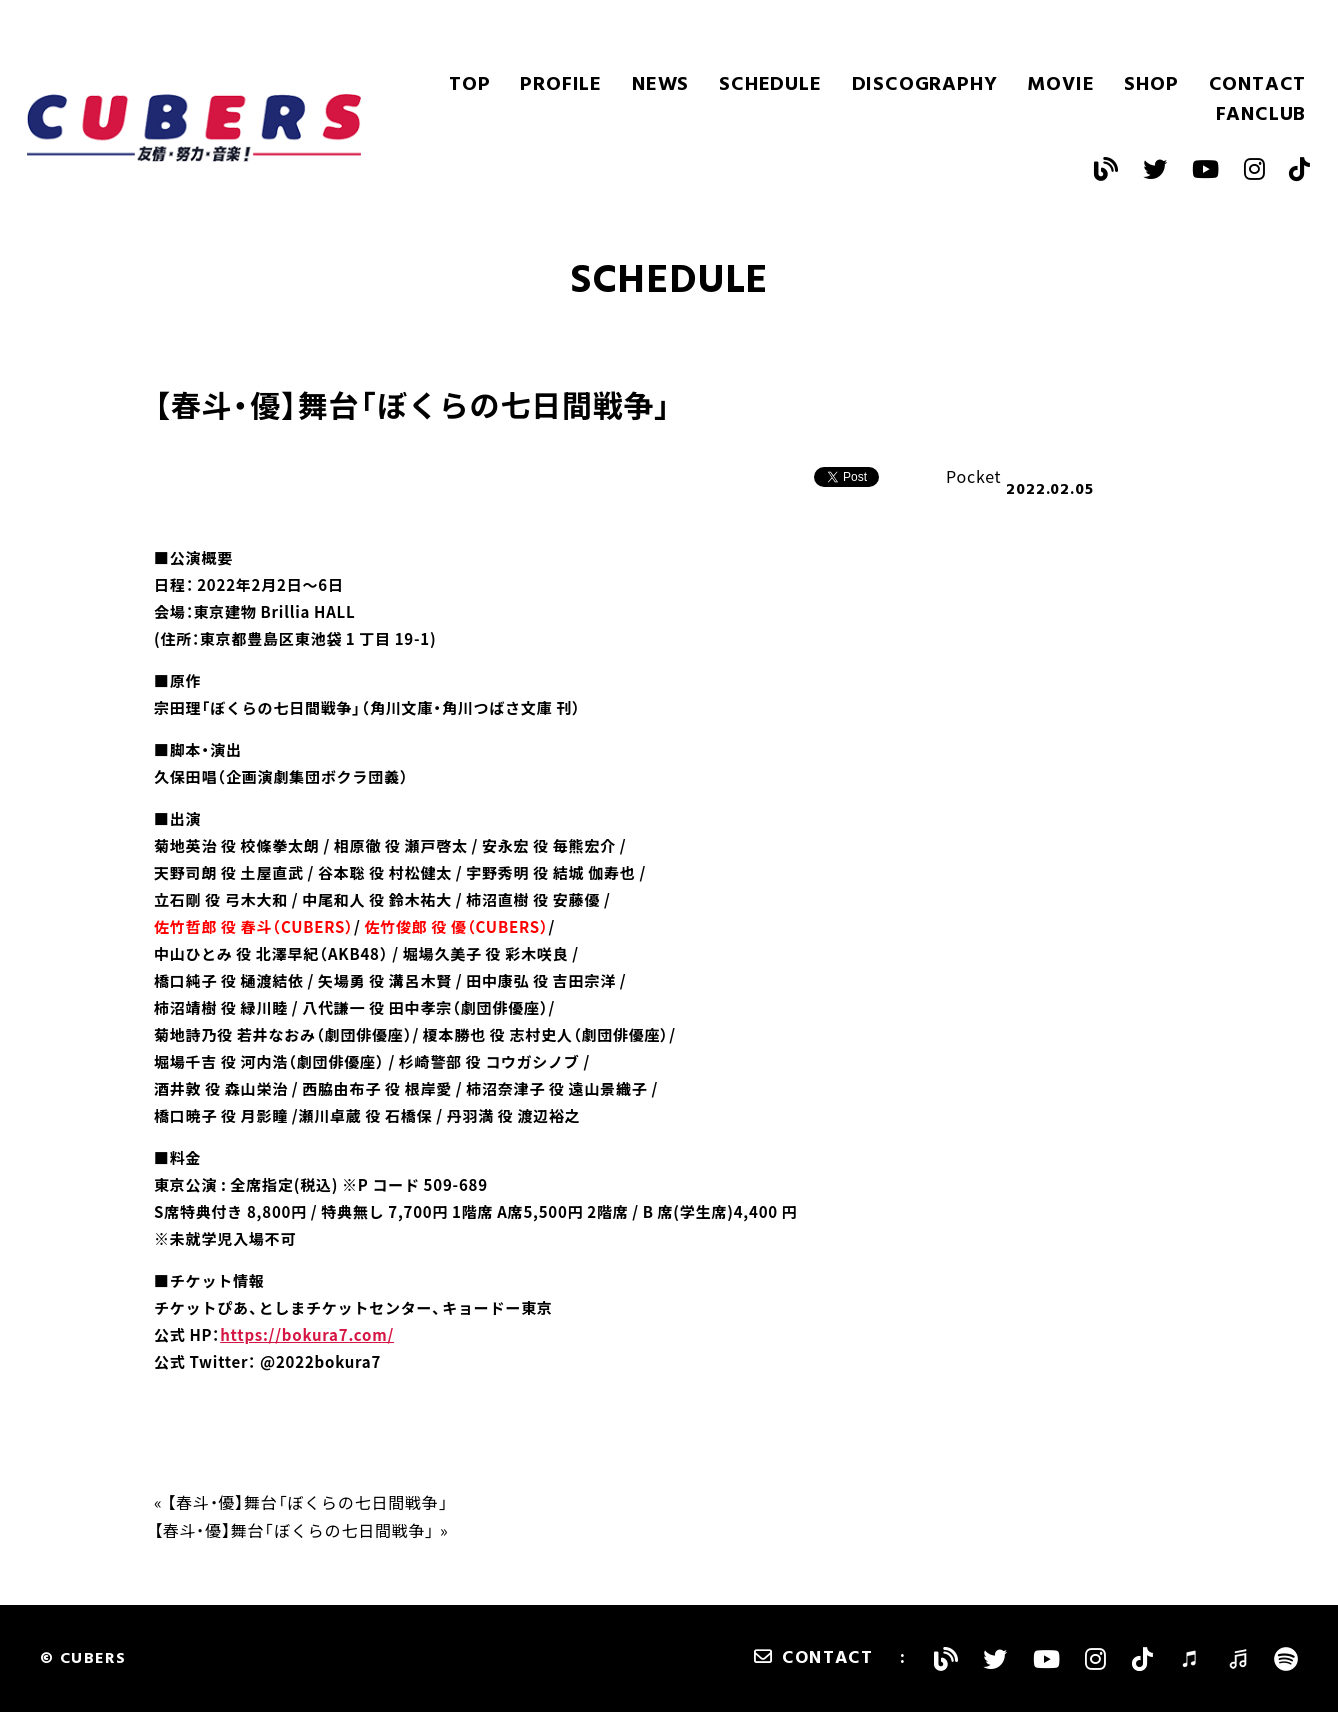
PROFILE (561, 85)
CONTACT (1258, 85)
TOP (469, 85)
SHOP (1151, 85)
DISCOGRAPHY (925, 85)
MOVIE (1060, 85)
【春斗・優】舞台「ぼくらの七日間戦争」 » (301, 1530)
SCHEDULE (770, 85)
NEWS (660, 85)
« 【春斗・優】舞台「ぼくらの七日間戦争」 (301, 1502)
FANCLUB (1261, 115)
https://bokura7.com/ (307, 1335)
